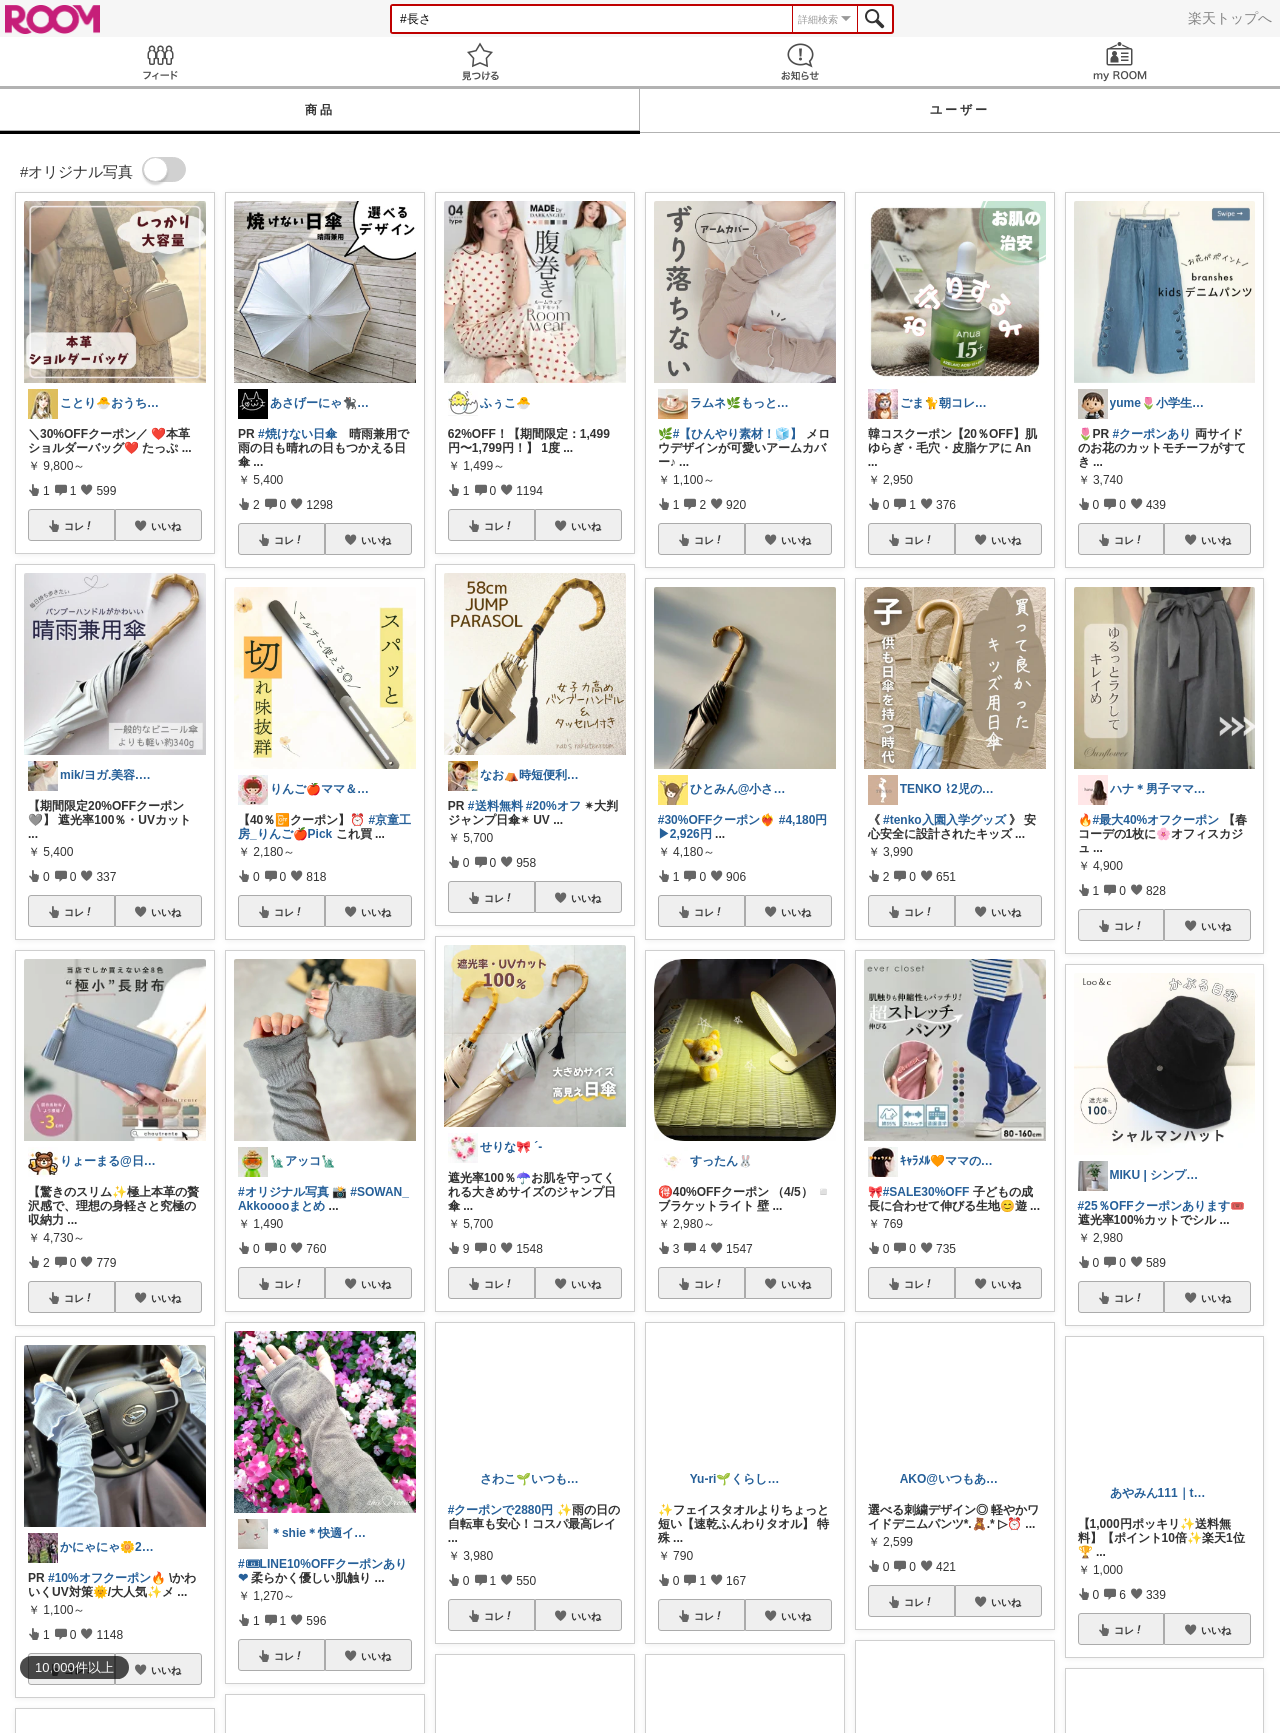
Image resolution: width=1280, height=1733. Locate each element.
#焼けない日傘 (297, 434)
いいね (166, 526)
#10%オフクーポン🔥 (107, 1578)
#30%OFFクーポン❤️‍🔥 (717, 820)
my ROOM (1120, 61)
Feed (160, 61)
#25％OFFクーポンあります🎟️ (1161, 1206)
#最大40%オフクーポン (1156, 820)
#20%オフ (553, 806)
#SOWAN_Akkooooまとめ (323, 1199)
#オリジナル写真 (283, 1192)
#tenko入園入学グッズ (944, 820)
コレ (79, 526)
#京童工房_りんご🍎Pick (324, 827)
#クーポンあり (1152, 434)
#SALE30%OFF (926, 1192)
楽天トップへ (1230, 18)
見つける (480, 61)
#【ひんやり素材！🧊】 (738, 434)
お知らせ (800, 61)
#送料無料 (495, 806)
